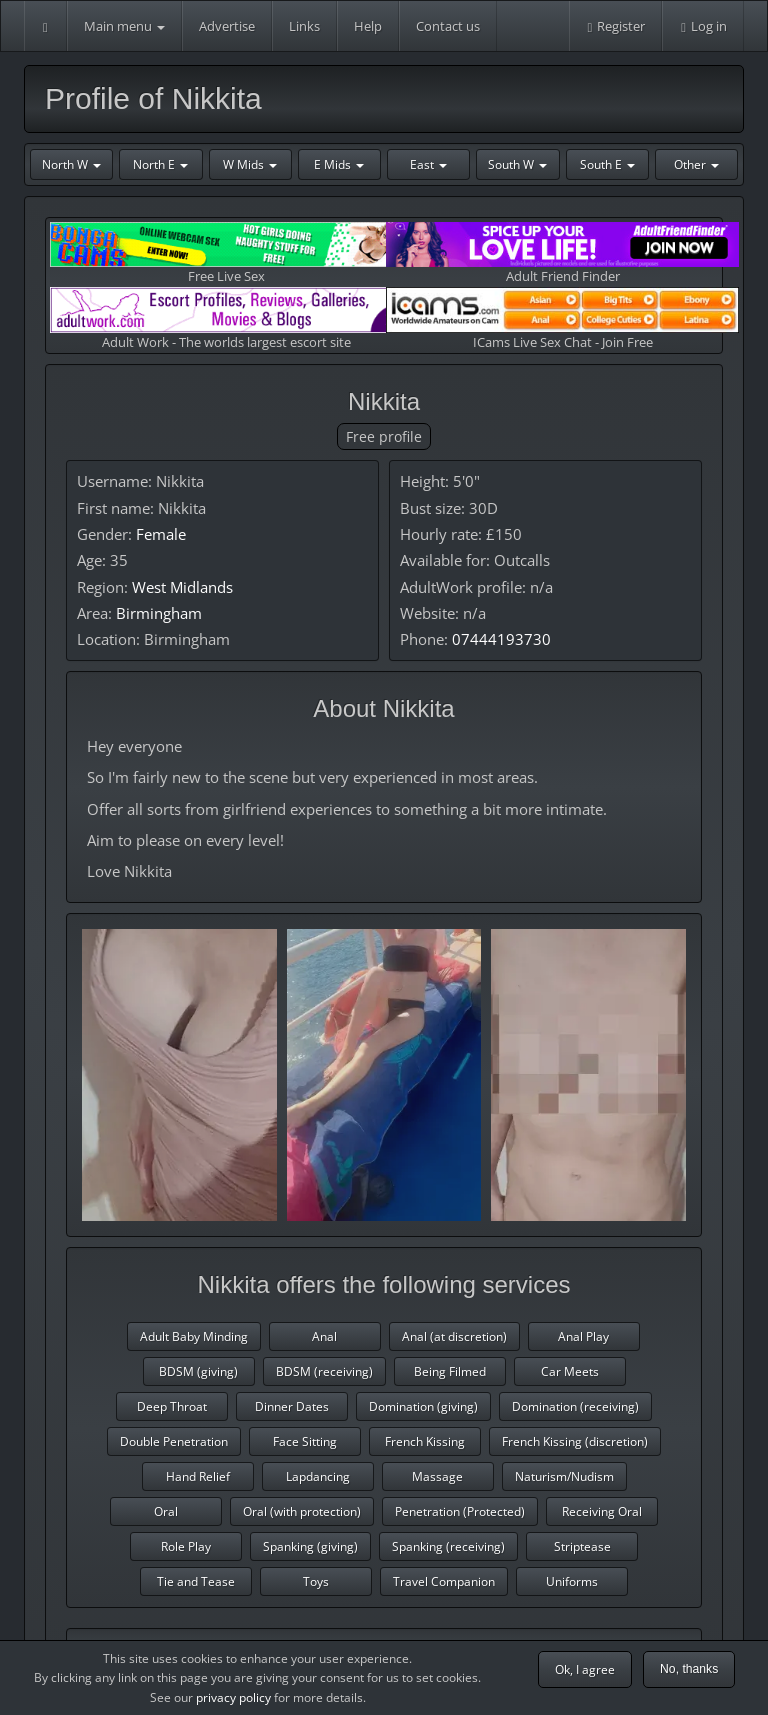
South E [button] (607, 164)
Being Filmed (450, 1371)
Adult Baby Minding (194, 1336)
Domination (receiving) (575, 1406)
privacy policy (233, 1697)
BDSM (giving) (198, 1371)
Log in (703, 26)
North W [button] (71, 164)
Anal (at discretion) (454, 1336)
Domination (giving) (423, 1406)
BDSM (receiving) (324, 1371)
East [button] (428, 164)
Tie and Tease (196, 1581)
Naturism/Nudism (564, 1476)
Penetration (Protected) (460, 1511)
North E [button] (160, 164)
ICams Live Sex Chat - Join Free (562, 318)
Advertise (227, 26)
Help (368, 26)
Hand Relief (198, 1476)
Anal (324, 1336)
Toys (316, 1581)
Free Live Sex (226, 253)
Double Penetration (174, 1441)
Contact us (448, 26)
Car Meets (570, 1371)
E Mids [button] (339, 164)
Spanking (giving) (310, 1546)
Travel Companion (444, 1581)
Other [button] (696, 164)
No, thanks (689, 1669)
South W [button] (517, 164)
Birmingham (159, 613)
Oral (166, 1511)
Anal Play (583, 1336)
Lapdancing (318, 1476)
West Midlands (182, 587)
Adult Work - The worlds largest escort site (226, 318)
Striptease (582, 1546)
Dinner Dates (292, 1406)
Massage (437, 1476)
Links (304, 26)
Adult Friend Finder (562, 253)
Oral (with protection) (302, 1511)
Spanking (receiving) (448, 1546)
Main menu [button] (124, 26)
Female (161, 534)
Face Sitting (305, 1441)
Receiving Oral (602, 1511)
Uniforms (572, 1581)
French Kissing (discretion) (575, 1441)
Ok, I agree (585, 1669)
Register (616, 26)
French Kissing (425, 1441)
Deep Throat (172, 1406)
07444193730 (501, 639)
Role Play (186, 1546)
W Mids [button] (250, 164)
